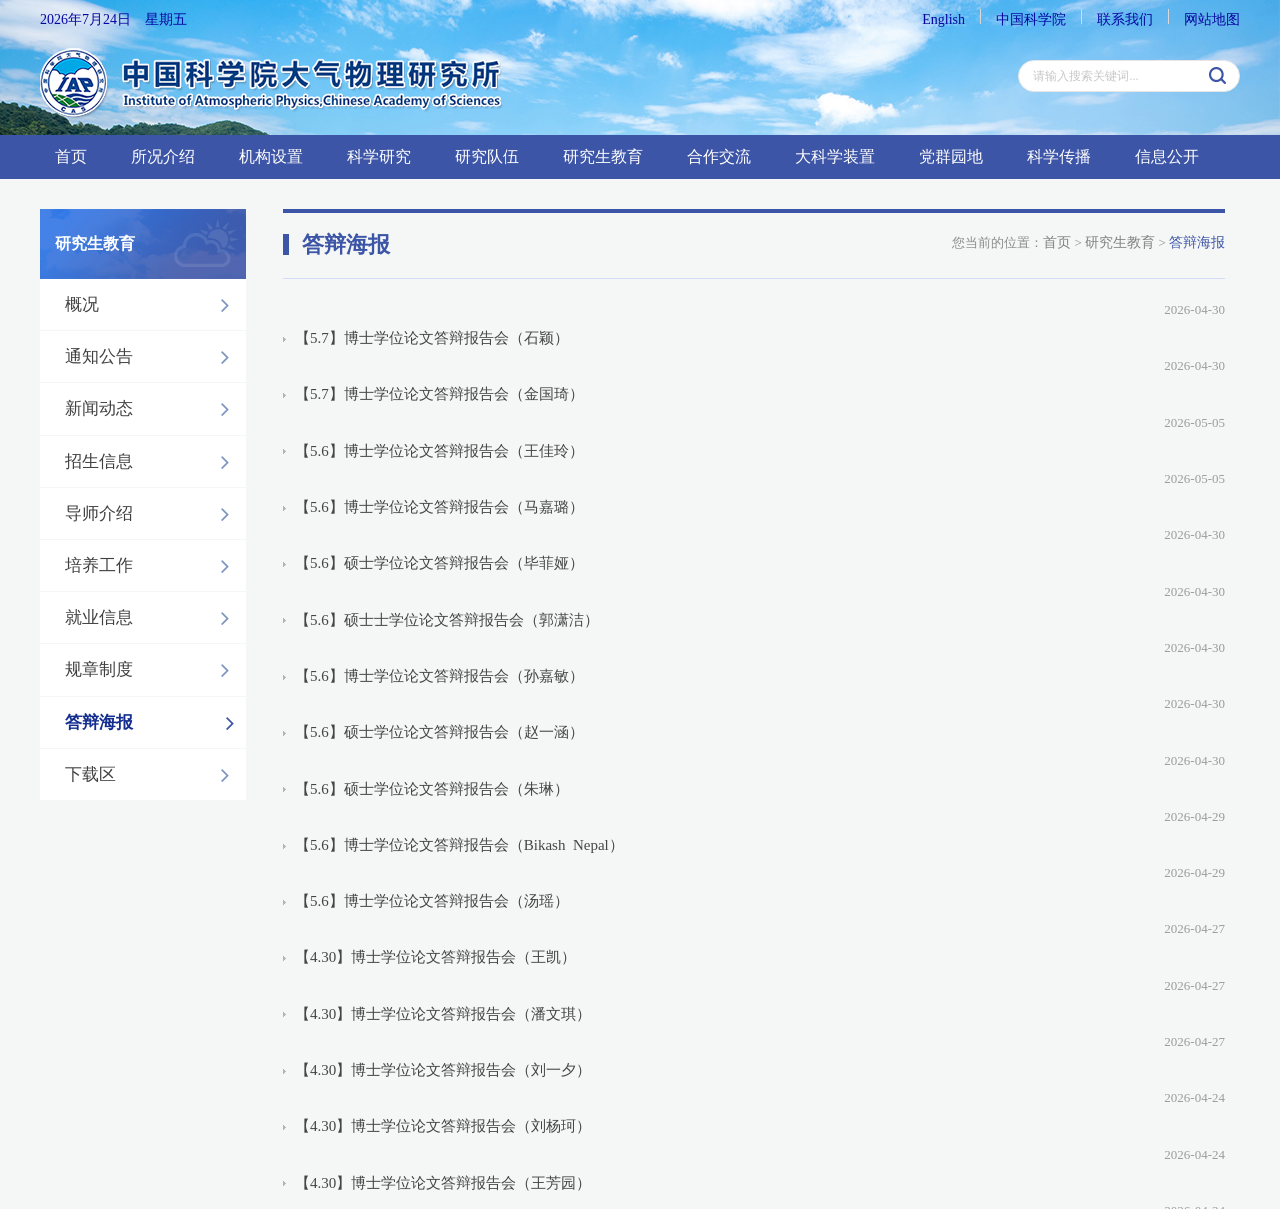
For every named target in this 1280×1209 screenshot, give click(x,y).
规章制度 (152, 670)
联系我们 (1125, 19)
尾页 (961, 987)
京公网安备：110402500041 (557, 1108)
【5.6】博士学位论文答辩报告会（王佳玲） (439, 374)
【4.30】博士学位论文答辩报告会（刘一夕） (443, 726)
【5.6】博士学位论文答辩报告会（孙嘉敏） (439, 502)
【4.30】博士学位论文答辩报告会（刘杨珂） (443, 758)
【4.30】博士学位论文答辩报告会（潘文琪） (443, 694)
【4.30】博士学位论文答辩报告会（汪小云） (443, 822)
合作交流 (719, 156)
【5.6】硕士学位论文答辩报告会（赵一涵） (439, 534)
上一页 (659, 987)
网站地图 (1212, 19)
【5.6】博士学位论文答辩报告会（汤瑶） (432, 630)
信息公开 (1167, 156)
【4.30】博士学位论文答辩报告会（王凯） (435, 662)
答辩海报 (155, 723)
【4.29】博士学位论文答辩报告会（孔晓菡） (443, 854)
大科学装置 (835, 156)
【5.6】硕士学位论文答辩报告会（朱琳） (432, 566)
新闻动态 (152, 409)
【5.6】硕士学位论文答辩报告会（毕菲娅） (439, 438)
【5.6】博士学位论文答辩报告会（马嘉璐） (439, 406)
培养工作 (152, 566)
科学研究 (379, 156)
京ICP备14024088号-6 (394, 1108)
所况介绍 (163, 156)
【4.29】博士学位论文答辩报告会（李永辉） (443, 918)
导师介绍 (152, 514)
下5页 (912, 987)
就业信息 (152, 618)
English (943, 19)
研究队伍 (487, 156)
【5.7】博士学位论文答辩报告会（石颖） (432, 310)
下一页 (857, 987)
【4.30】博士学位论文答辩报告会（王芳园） (443, 790)
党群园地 (951, 156)
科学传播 (1059, 156)
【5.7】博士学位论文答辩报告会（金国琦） (439, 342)
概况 (152, 305)
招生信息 (152, 462)
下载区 (152, 775)
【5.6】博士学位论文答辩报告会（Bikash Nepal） (459, 598)
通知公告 (152, 357)
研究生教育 (603, 156)
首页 (71, 156)
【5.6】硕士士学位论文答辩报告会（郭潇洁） (447, 470)
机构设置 (271, 156)
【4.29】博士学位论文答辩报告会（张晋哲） (443, 886)
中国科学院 (1031, 19)
